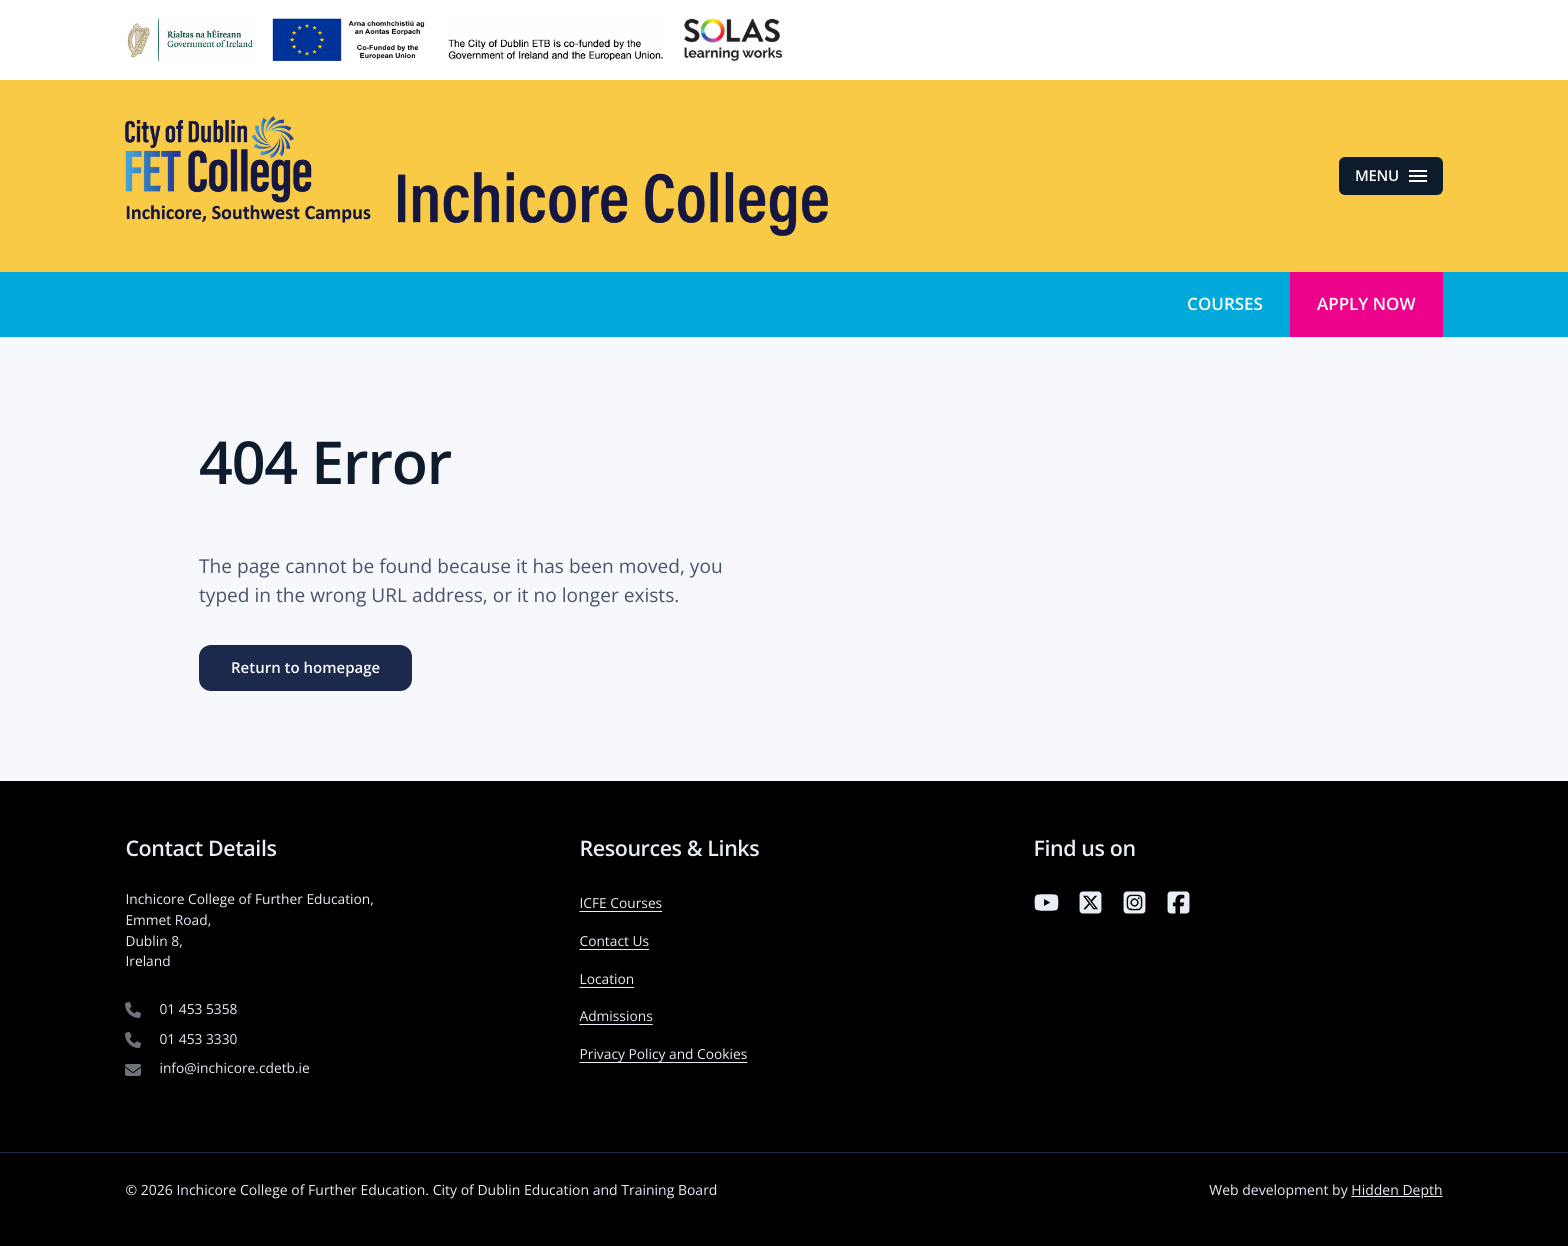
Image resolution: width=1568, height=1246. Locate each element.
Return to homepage (305, 668)
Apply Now (1366, 303)
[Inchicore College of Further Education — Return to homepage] (476, 176)
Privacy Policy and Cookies (663, 1054)
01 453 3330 (198, 1039)
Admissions (615, 1016)
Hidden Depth (1396, 1190)
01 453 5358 (198, 1009)
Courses (1225, 303)
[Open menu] (1391, 176)
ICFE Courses (620, 903)
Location (606, 979)
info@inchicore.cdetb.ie (234, 1068)
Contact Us (614, 941)
